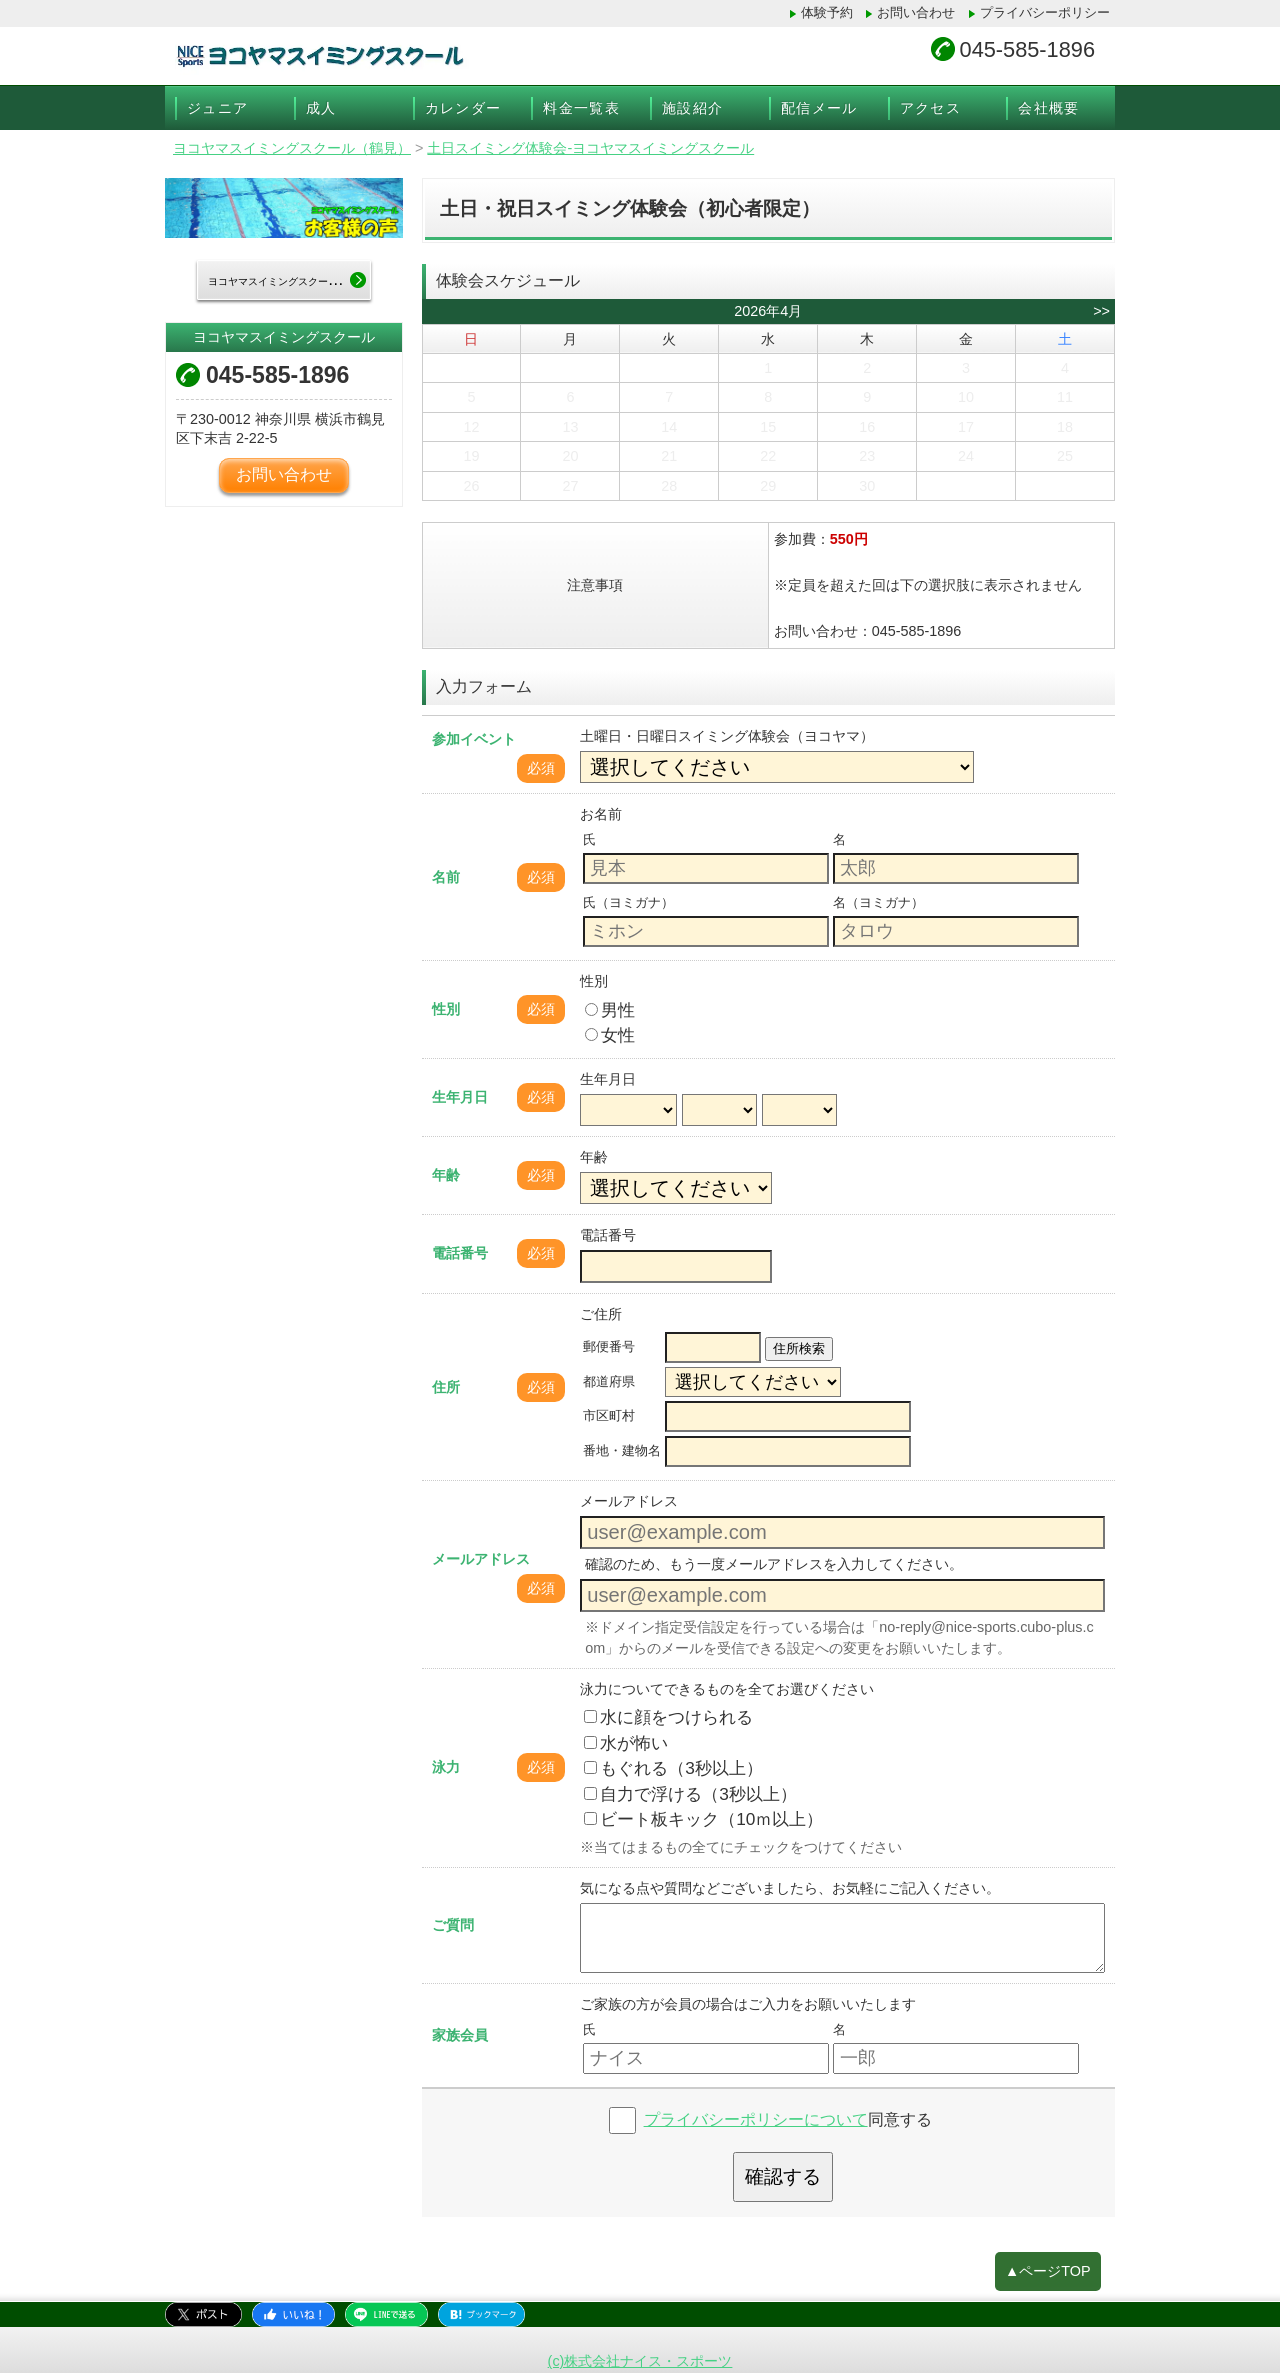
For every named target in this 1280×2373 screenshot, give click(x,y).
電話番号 (460, 1253)
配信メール (819, 108)
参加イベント (474, 739)
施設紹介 (693, 108)
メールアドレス (481, 1559)
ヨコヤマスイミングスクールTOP (289, 280)
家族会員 (460, 2035)
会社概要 (1049, 108)
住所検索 (799, 1348)
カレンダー (463, 108)
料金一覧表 (581, 108)
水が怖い (626, 1743)
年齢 (446, 1175)
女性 (610, 1035)
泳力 (446, 1767)
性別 (446, 1009)
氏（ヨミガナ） (628, 902)
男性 (610, 1010)
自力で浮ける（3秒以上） (690, 1794)
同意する (788, 2119)
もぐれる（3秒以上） (673, 1768)
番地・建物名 (622, 1450)
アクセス (931, 108)
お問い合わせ (916, 12)
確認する (783, 2176)
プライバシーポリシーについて (756, 2119)
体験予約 (827, 12)
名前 (446, 877)
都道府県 (609, 1381)
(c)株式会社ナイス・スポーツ (640, 2361)
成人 (321, 108)
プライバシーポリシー (1045, 12)
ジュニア (218, 108)
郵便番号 (609, 1346)
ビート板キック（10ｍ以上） (703, 1819)
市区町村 (609, 1415)
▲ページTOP (1048, 2271)
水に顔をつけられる (668, 1717)
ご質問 (453, 1925)
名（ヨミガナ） (878, 902)
